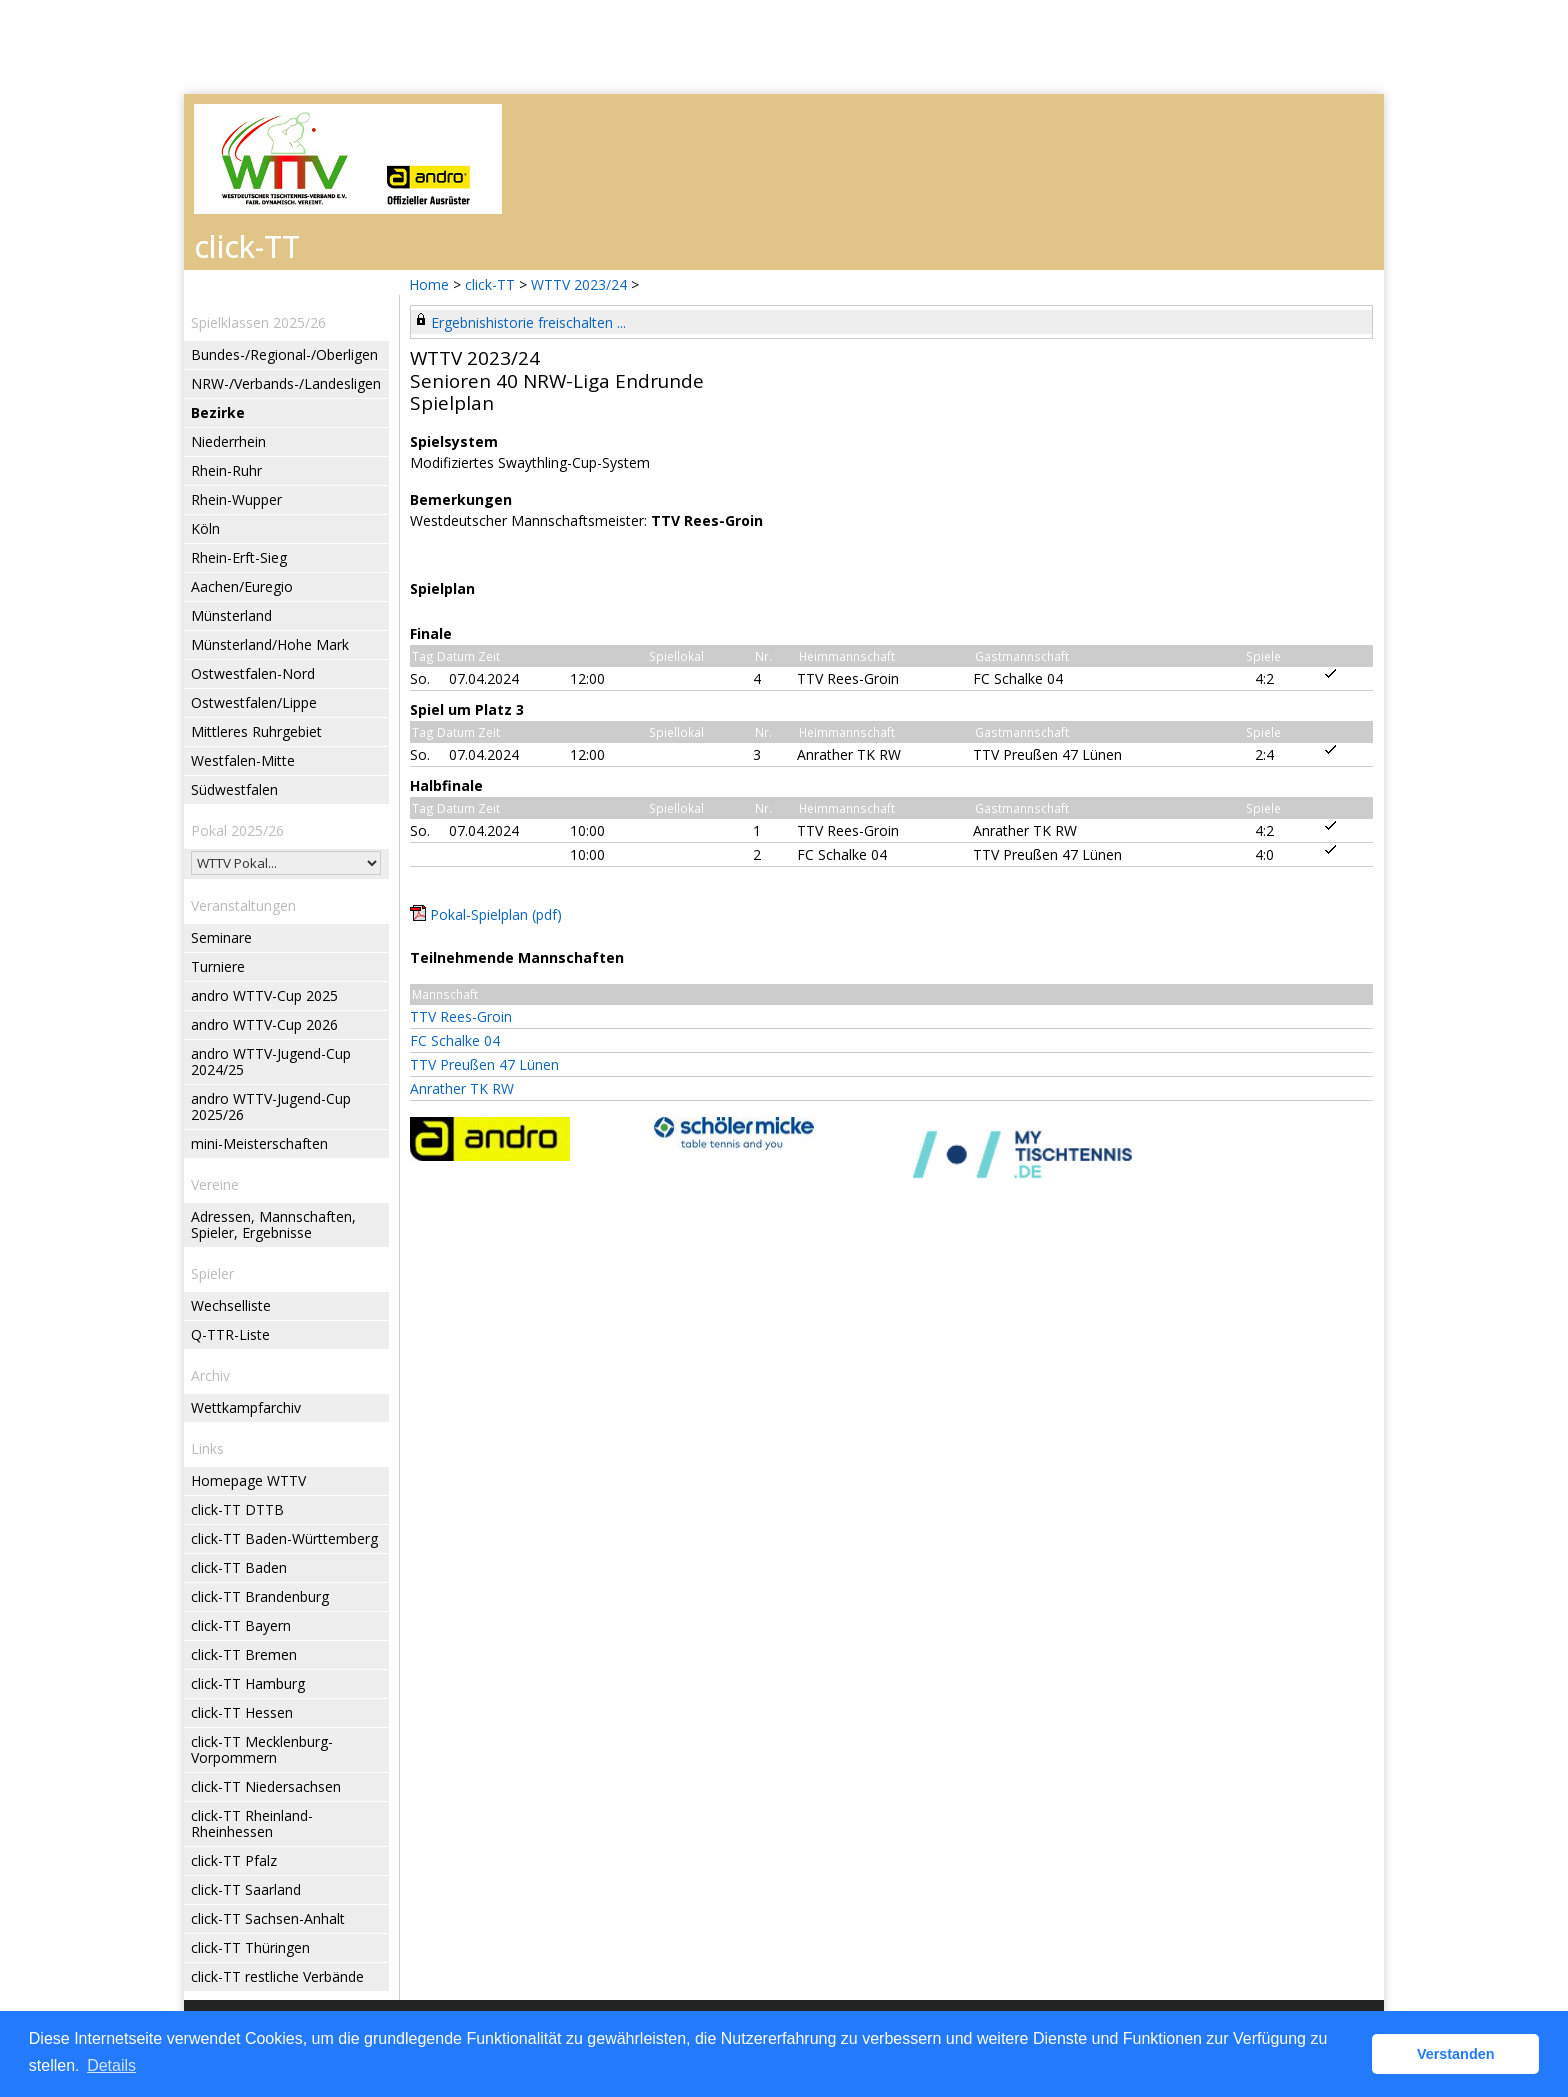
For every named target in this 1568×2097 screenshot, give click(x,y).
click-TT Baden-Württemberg (284, 1538)
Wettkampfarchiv (246, 1407)
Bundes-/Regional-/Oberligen (284, 354)
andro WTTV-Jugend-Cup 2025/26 (271, 1106)
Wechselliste (231, 1305)
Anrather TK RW (462, 1088)
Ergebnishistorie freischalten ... (528, 322)
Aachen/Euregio (242, 586)
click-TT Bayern (241, 1625)
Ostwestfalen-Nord (253, 673)
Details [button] (111, 2065)
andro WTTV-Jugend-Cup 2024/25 (271, 1061)
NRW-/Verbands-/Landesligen (286, 383)
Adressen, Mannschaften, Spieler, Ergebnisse (273, 1224)
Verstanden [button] (1456, 2054)
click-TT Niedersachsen (266, 1786)
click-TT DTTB (237, 1509)
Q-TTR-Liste (230, 1334)
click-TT (490, 284)
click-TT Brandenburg (260, 1596)
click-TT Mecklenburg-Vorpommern (262, 1749)
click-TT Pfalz (234, 1860)
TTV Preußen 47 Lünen (484, 1064)
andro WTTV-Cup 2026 (264, 1024)
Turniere (218, 966)
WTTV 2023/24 (581, 284)
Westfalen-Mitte (243, 760)
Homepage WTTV (248, 1480)
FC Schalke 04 (455, 1040)
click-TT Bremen (244, 1654)
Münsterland (231, 615)
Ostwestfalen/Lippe (254, 702)
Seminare (221, 937)
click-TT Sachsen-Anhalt (268, 1918)
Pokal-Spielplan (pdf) (496, 914)
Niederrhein (228, 441)
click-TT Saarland (246, 1889)
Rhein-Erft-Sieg (239, 557)
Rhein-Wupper (236, 499)
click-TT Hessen (242, 1712)
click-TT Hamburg (248, 1683)
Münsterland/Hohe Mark (270, 644)
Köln (205, 528)
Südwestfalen (234, 789)
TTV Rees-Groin (461, 1016)
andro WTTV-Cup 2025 (264, 995)
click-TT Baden (239, 1567)
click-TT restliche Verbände (277, 1976)
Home (429, 284)
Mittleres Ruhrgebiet (256, 731)
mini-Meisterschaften (259, 1143)
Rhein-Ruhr (226, 470)
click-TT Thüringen (250, 1947)
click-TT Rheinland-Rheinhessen (252, 1823)
